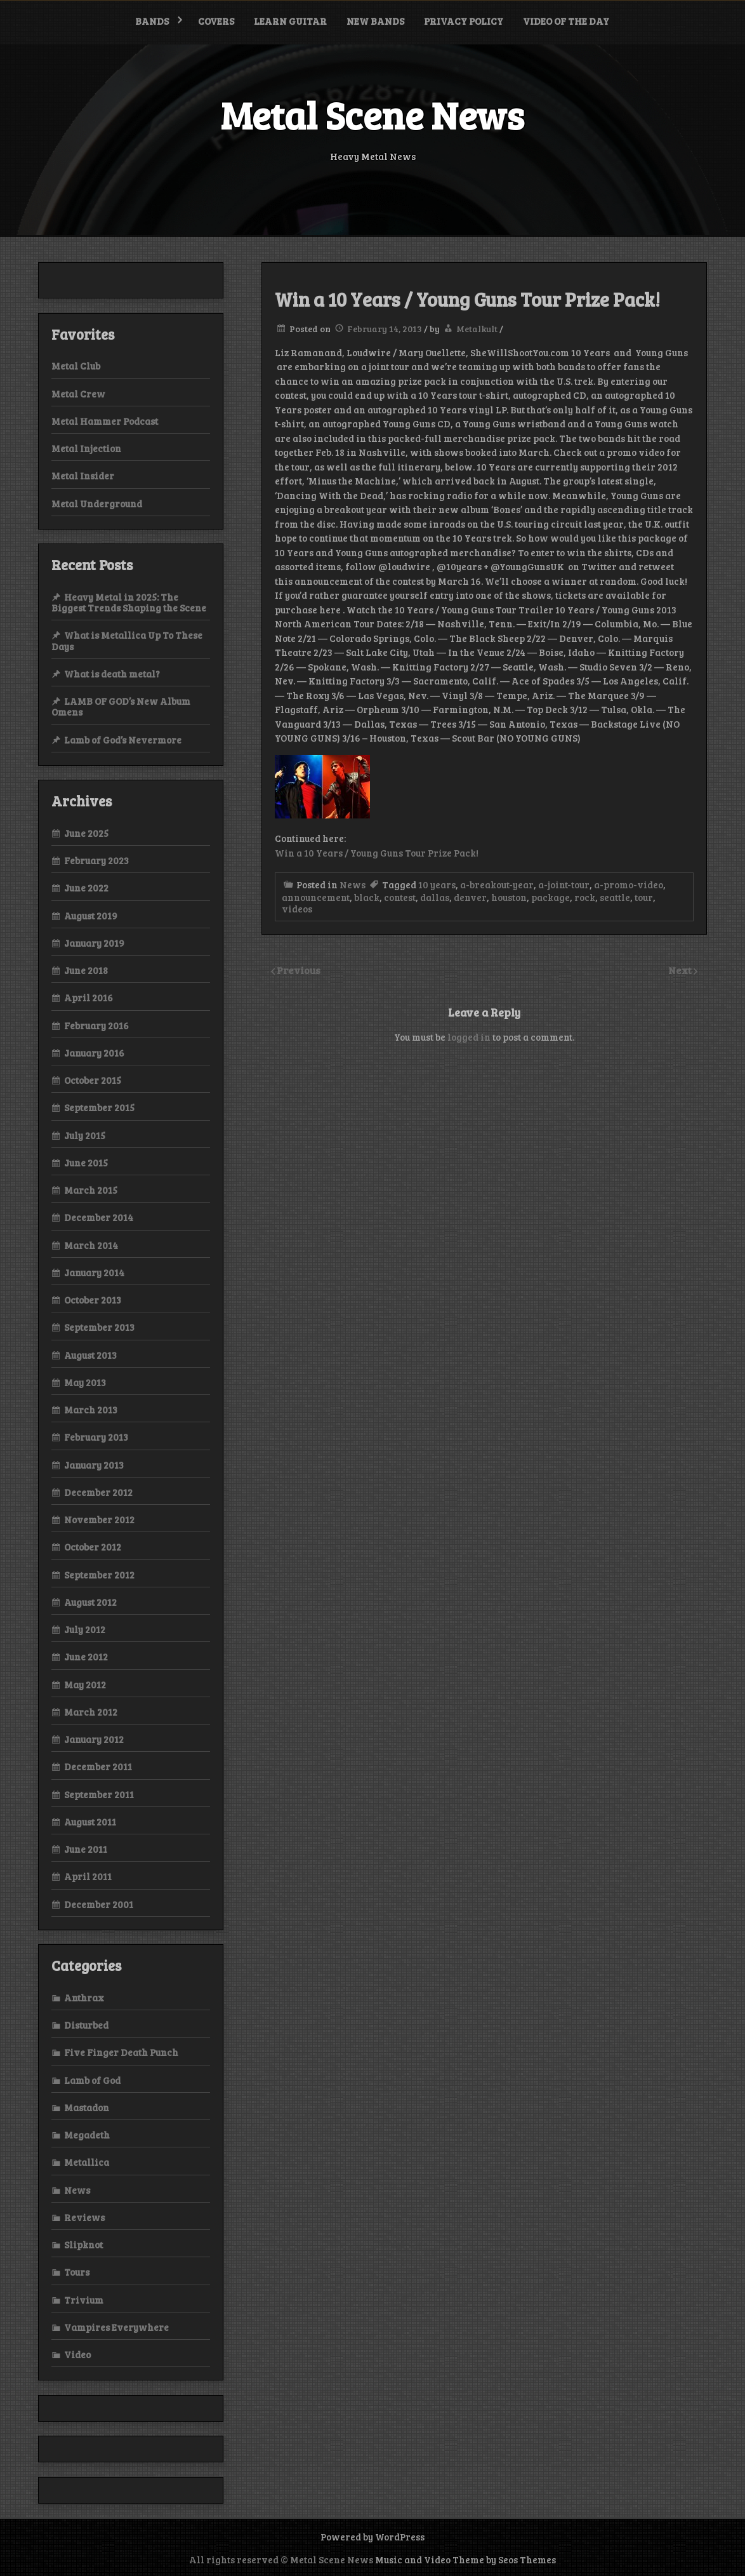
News (353, 884)
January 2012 (94, 1739)
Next (681, 970)
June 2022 (86, 887)
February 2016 (96, 1025)
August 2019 (90, 915)
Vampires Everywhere (116, 2327)
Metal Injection (86, 448)
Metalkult (477, 329)
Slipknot (83, 2244)
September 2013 (99, 1327)
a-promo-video (628, 884)
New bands (375, 21)
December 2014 (98, 1217)
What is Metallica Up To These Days (126, 640)
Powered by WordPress (372, 2536)
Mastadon (86, 2107)
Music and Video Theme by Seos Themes (465, 2559)
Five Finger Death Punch (121, 2052)
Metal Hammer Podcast (104, 421)
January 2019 (94, 943)
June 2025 (86, 833)
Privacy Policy (463, 21)
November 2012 (99, 1519)
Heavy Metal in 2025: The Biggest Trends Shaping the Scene (128, 602)
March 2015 (90, 1190)
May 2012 (85, 1684)
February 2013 (96, 1437)
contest (400, 897)
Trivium (83, 2299)
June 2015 (86, 1162)
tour (644, 897)
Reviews (84, 2217)
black (366, 897)
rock (584, 897)
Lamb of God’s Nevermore (122, 739)
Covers (216, 21)
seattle (615, 897)
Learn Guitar (290, 21)
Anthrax (84, 1997)
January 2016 (94, 1052)
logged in (469, 1037)
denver (470, 897)
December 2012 (98, 1492)
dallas (434, 897)
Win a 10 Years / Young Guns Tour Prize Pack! (376, 852)
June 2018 (86, 970)
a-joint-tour (564, 884)
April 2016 (88, 997)
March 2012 (90, 1711)
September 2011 (99, 1794)
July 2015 (84, 1135)
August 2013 (90, 1355)
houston (509, 897)
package (550, 897)
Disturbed (86, 2025)
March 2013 (90, 1409)
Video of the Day (566, 21)
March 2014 (91, 1245)
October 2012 (92, 1546)
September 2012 (99, 1574)
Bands (152, 21)
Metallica (86, 2162)
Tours (76, 2272)
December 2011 (98, 1766)
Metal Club (75, 365)
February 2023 (96, 860)
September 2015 (99, 1107)
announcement (316, 897)
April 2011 (88, 1876)
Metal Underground (96, 503)
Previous (298, 970)
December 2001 (98, 1904)
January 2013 (94, 1464)
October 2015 (92, 1080)
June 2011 (85, 1849)
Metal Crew (78, 393)
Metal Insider (82, 475)
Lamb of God (92, 2080)
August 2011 (90, 1821)
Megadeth (87, 2134)
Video (77, 2354)
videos (297, 908)
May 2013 (85, 1382)
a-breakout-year (497, 884)
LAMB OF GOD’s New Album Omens (120, 706)
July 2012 (84, 1629)
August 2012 (90, 1602)
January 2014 (94, 1272)
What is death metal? (112, 673)
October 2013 (92, 1299)
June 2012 (86, 1656)
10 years (437, 884)
